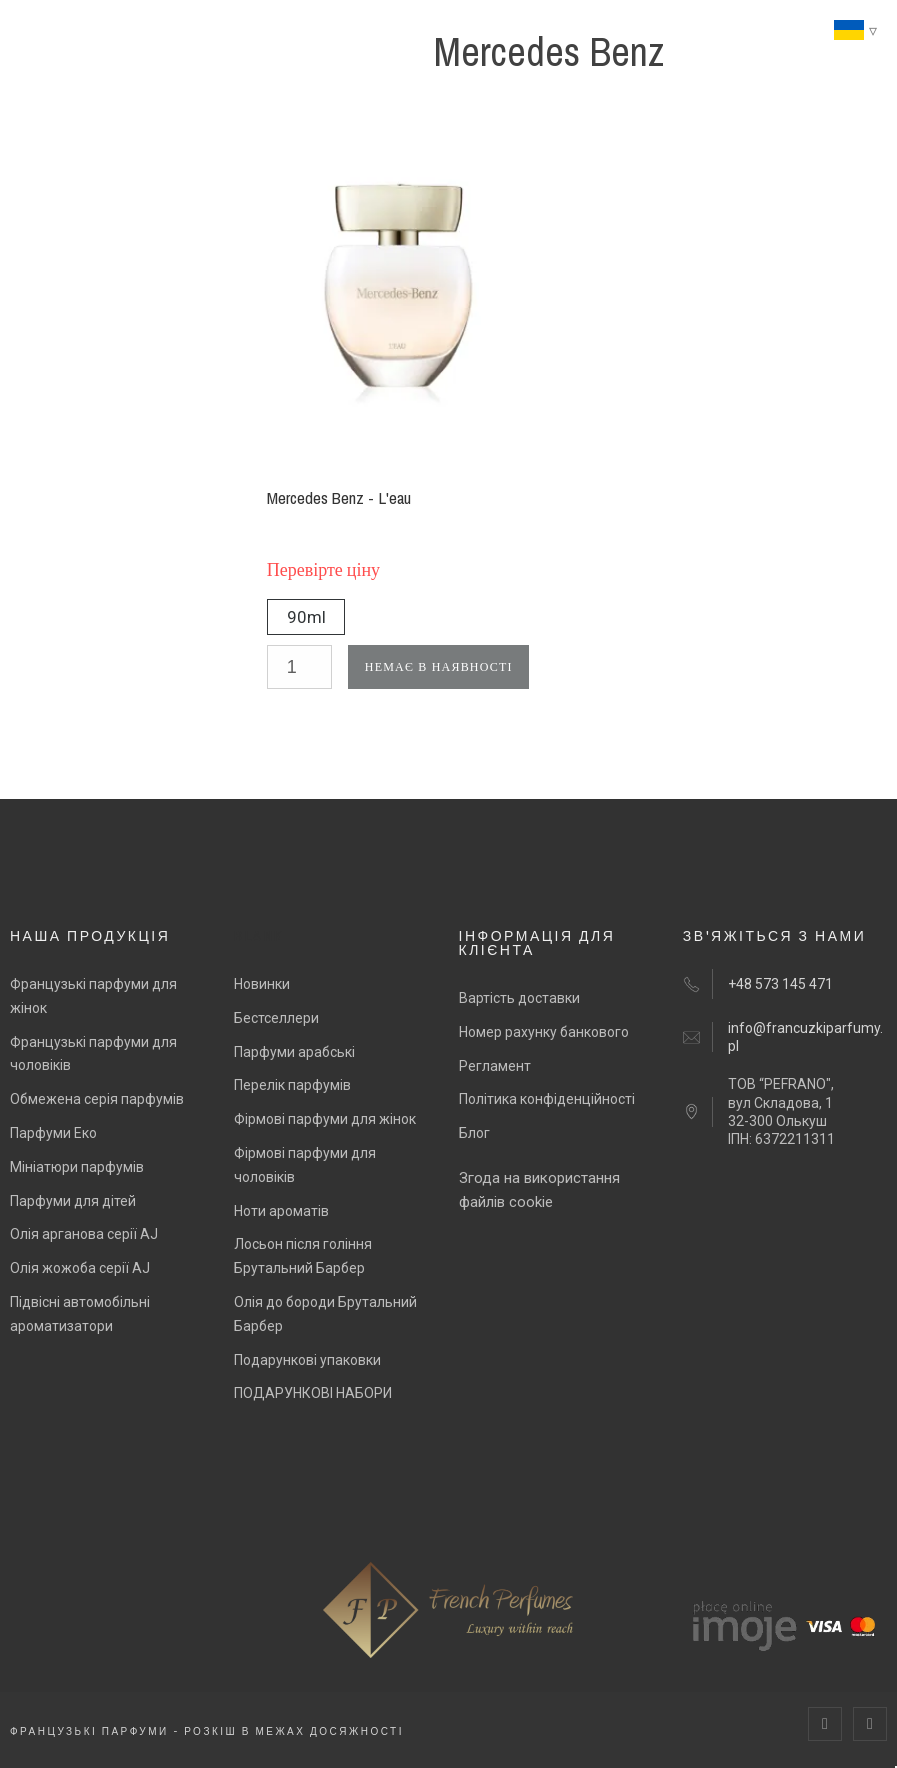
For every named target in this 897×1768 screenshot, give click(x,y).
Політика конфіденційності (547, 1099)
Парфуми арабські (294, 1052)
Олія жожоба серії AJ (80, 1268)
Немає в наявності (439, 667)
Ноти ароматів (281, 1211)
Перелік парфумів (292, 1085)
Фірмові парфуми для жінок (325, 1119)
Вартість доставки (519, 998)
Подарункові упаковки (307, 1360)
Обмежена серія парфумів (97, 1099)
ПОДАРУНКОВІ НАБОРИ (313, 1393)
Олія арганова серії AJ (84, 1234)
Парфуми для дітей (73, 1201)
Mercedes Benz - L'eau (339, 497)
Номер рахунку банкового (544, 1032)
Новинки (262, 984)
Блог (474, 1133)
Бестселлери (276, 1018)
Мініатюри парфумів (77, 1167)
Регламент (495, 1066)
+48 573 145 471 (780, 984)
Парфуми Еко (53, 1133)
